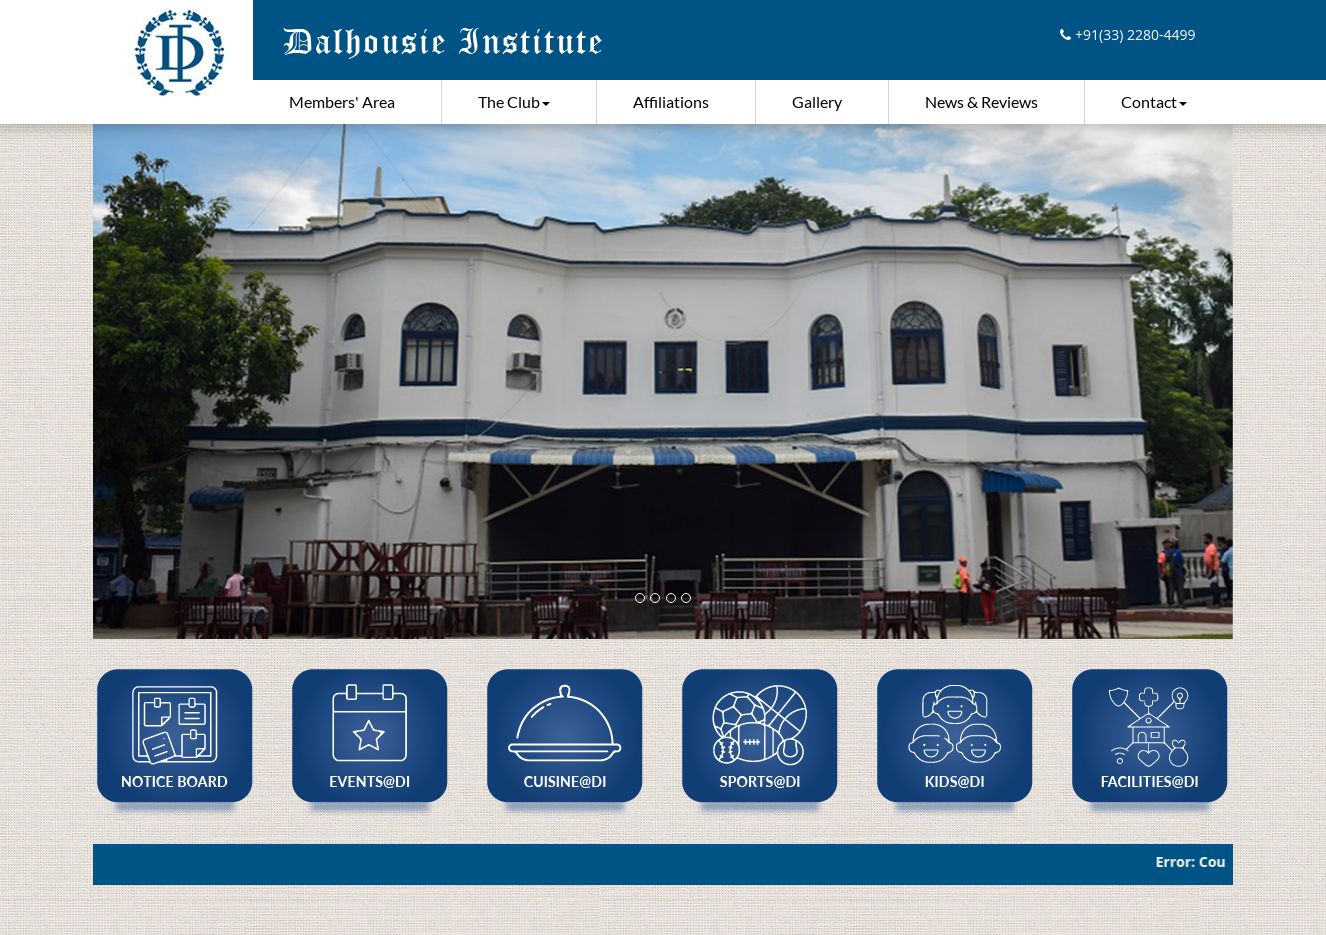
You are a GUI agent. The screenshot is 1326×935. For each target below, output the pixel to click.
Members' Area (342, 101)
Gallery (817, 101)
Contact (1154, 101)
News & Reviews (981, 101)
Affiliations (671, 101)
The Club (514, 101)
